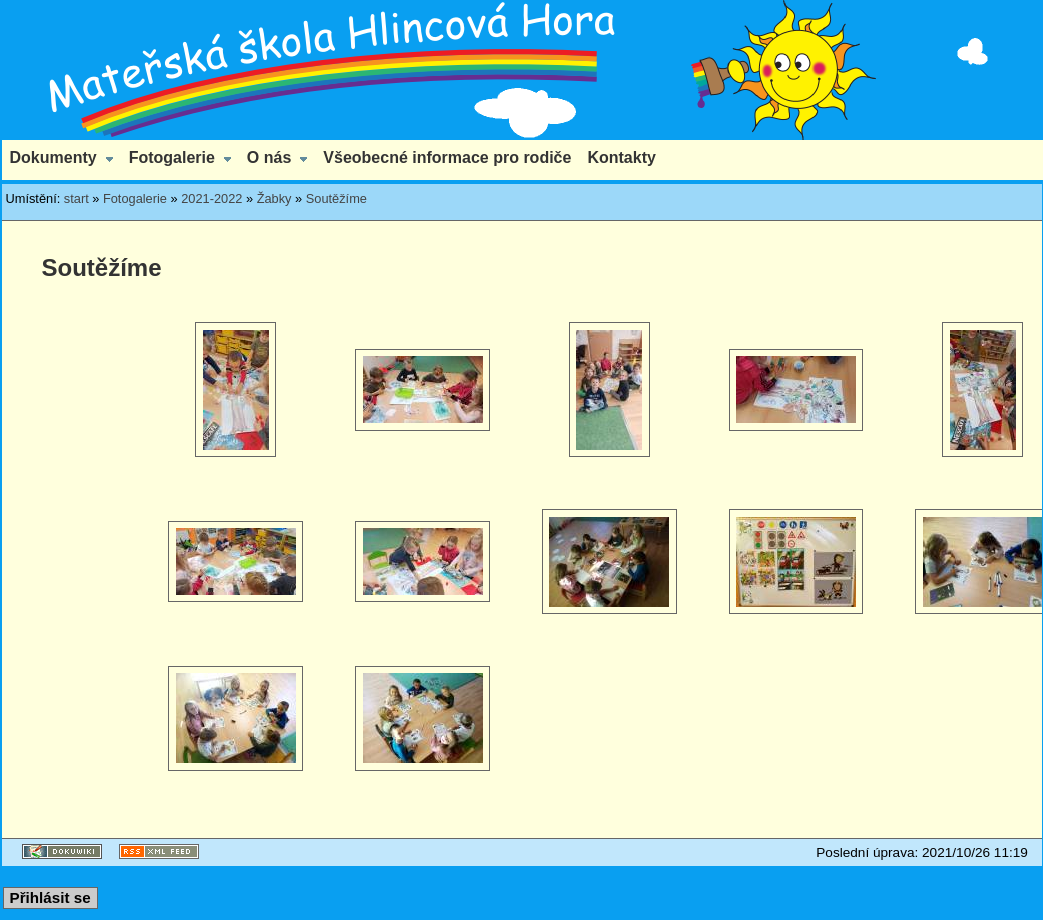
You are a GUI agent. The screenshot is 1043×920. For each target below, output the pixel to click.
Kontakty (621, 157)
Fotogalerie (172, 157)
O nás (269, 157)
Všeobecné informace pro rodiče (447, 157)
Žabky (274, 198)
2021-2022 (211, 198)
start (76, 198)
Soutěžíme (336, 198)
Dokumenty (53, 157)
